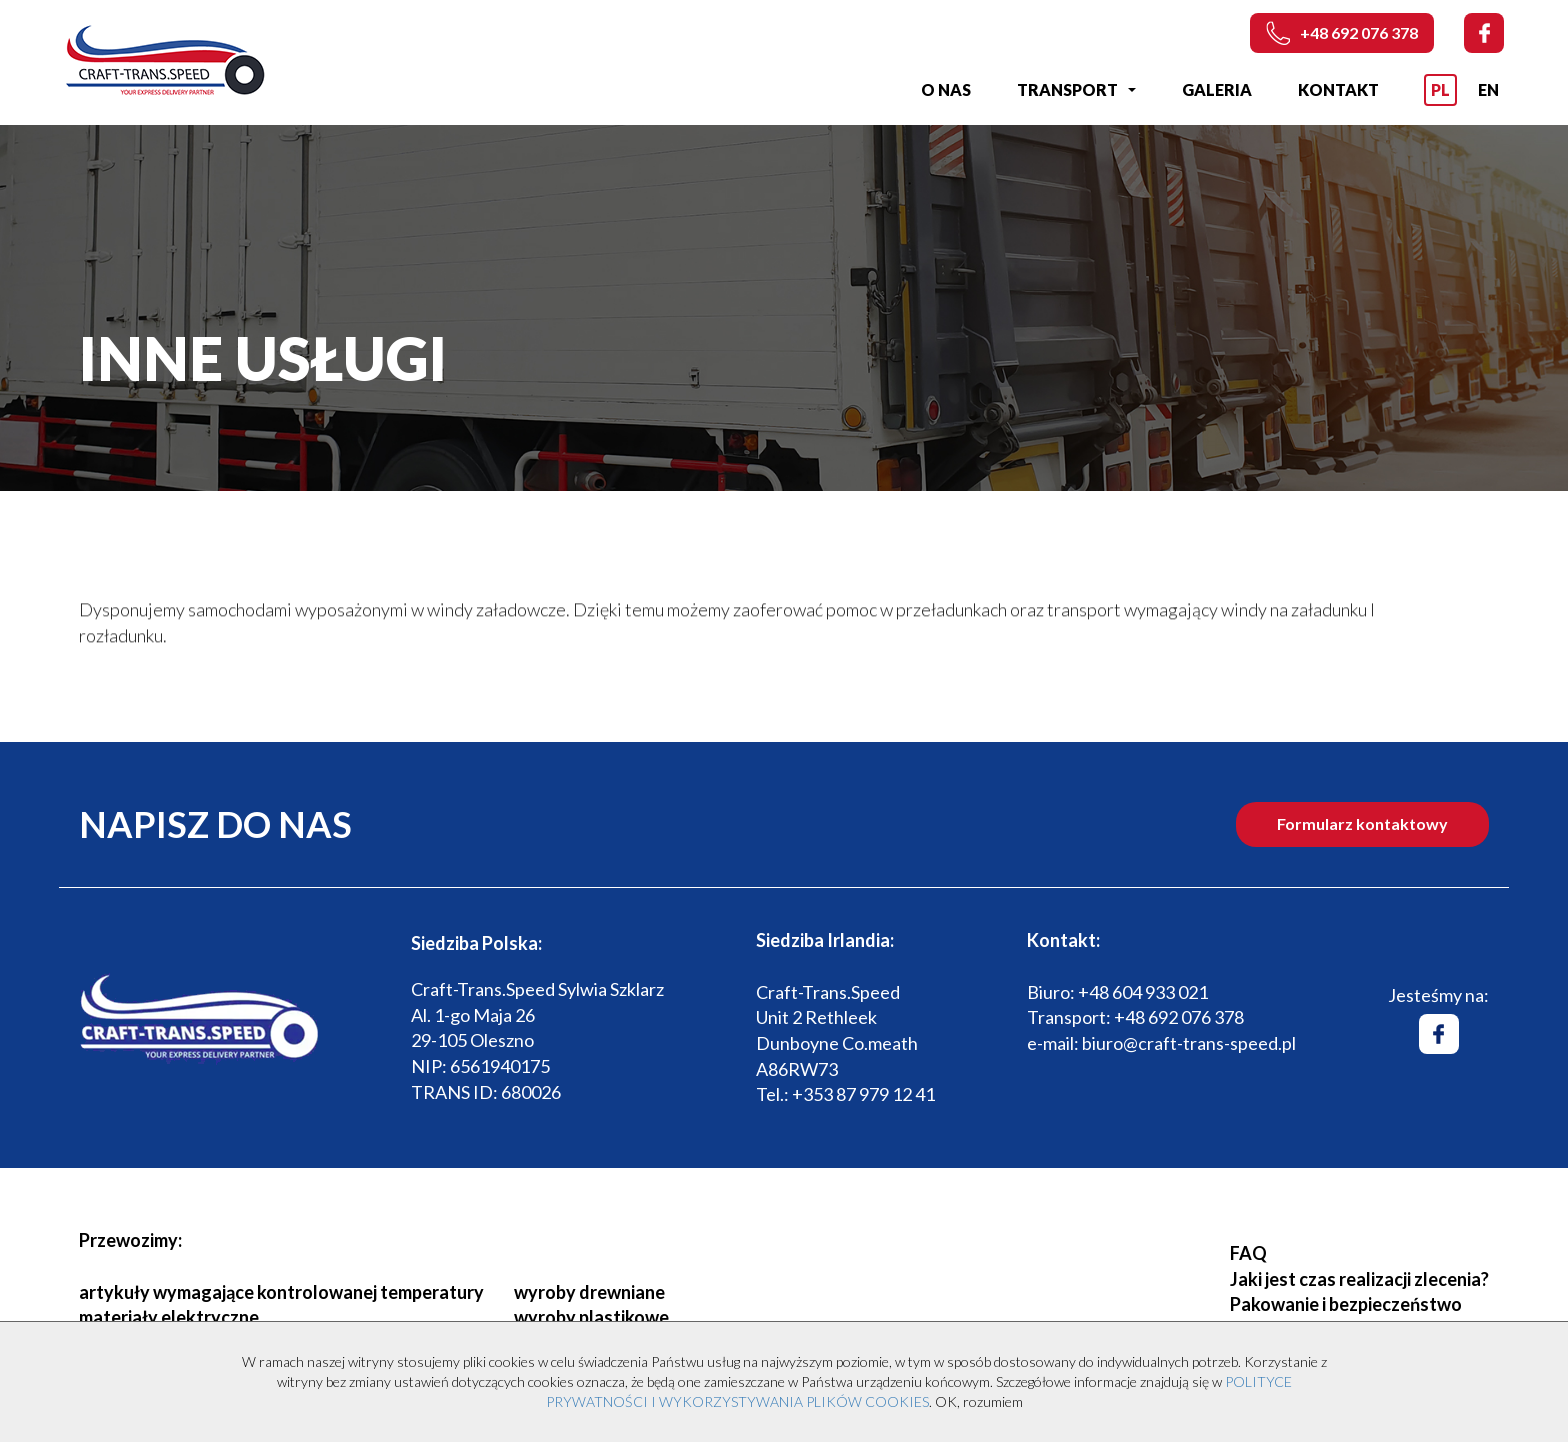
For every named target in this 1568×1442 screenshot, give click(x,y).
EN (1488, 89)
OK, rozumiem (979, 1401)
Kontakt (1338, 89)
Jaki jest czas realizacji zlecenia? (1359, 1279)
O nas (946, 89)
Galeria (1217, 89)
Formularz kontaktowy (1362, 823)
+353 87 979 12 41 (863, 1094)
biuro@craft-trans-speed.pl (1189, 1043)
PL (1440, 89)
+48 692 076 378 (1342, 33)
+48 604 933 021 (1143, 992)
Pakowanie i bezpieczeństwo (1346, 1304)
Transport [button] (1076, 89)
